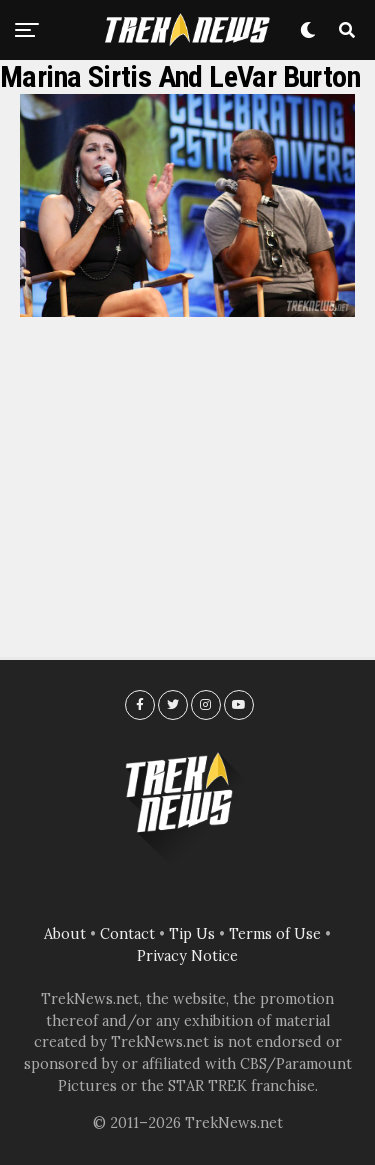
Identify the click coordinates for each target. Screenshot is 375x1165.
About (65, 934)
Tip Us (192, 934)
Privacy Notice (187, 956)
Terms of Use (275, 934)
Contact (127, 934)
